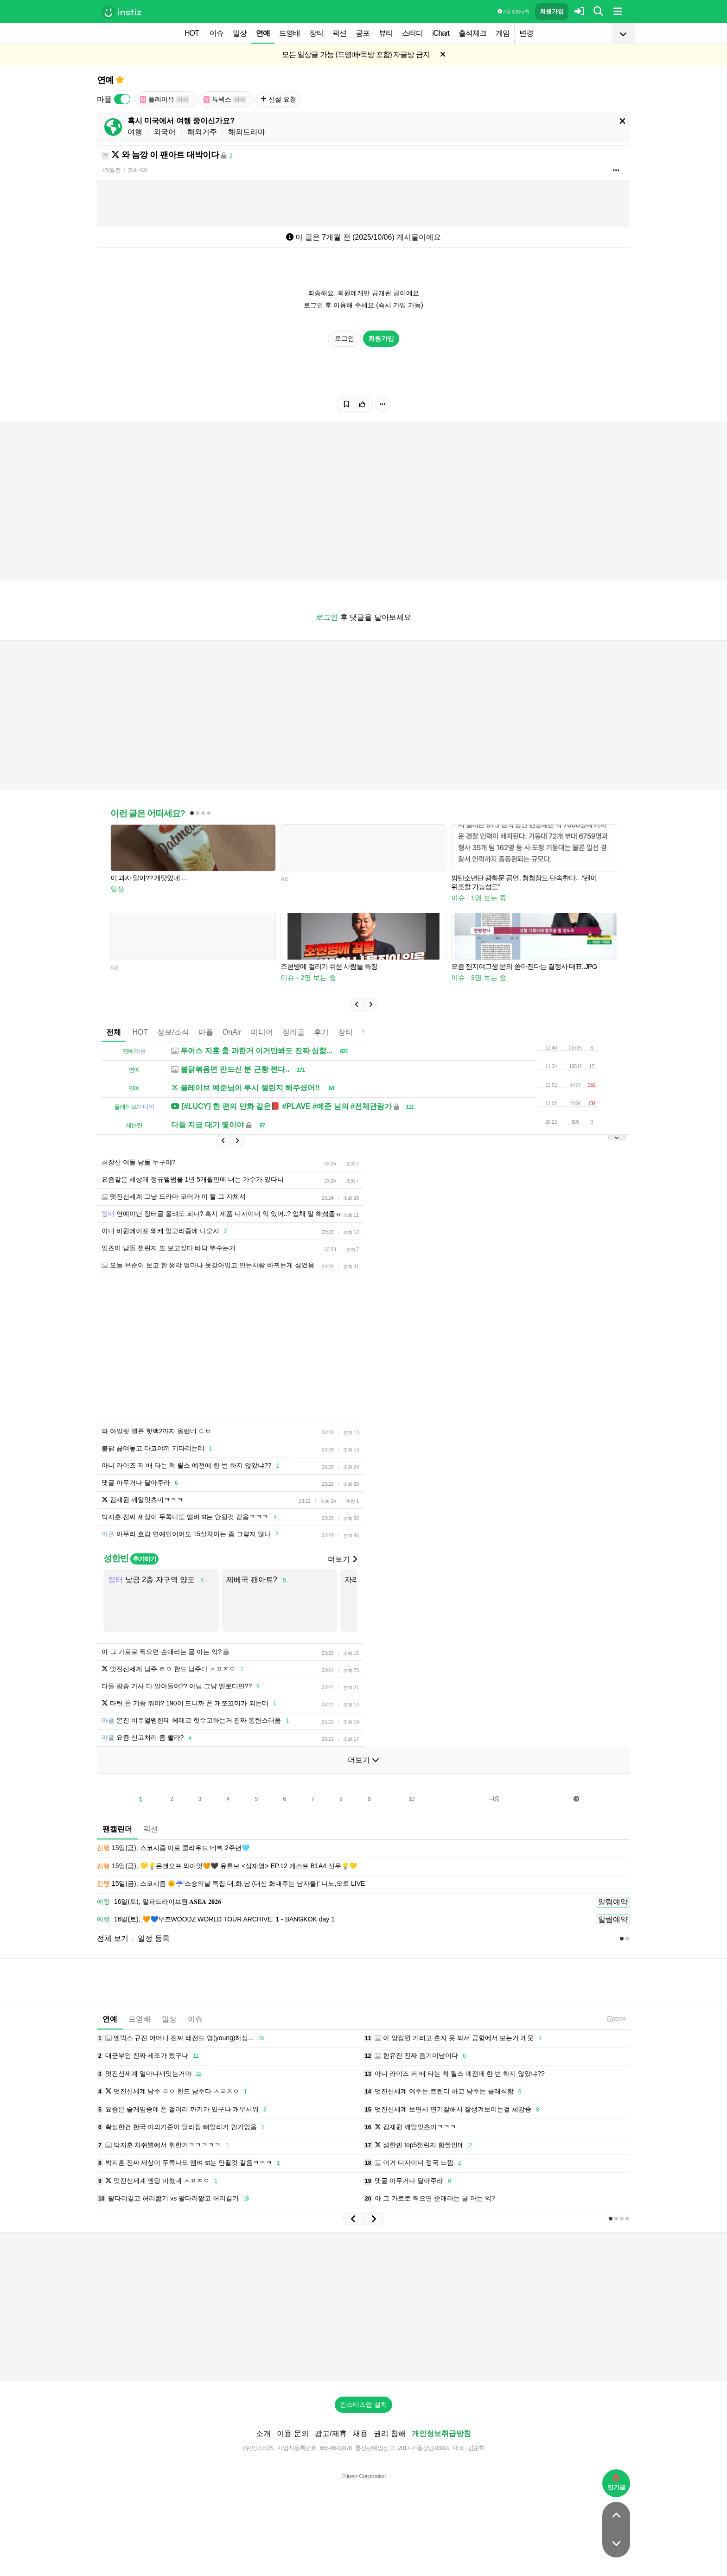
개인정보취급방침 (441, 2433)
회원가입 (552, 11)
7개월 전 (111, 170)
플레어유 (164, 99)
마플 (205, 1032)
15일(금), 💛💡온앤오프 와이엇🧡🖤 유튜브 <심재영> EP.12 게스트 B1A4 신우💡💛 (227, 1866)
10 (411, 1799)
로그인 (344, 338)
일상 (240, 33)
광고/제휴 (330, 2433)
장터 (316, 33)
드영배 (289, 33)
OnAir (232, 1032)
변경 (526, 33)
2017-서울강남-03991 (423, 2447)
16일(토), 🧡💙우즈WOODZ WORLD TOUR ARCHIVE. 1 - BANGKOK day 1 (216, 1919)
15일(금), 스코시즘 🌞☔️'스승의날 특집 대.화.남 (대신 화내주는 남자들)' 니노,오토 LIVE (231, 1884)
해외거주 (202, 132)
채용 (360, 2433)
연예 (263, 33)
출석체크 (472, 33)
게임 (503, 33)
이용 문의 (292, 2433)
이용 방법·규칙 (513, 11)
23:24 (616, 2019)
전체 (113, 1032)
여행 (135, 132)
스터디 (412, 33)
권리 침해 (389, 2433)
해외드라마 (246, 132)
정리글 (293, 1032)
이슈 (216, 33)
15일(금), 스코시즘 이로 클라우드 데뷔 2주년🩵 (173, 1848)
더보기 (342, 1559)
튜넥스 (225, 99)
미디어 (262, 1032)
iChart (440, 33)
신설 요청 (278, 99)
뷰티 (386, 33)
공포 (363, 33)
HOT (192, 33)
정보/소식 (173, 1032)
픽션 (339, 33)
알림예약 (613, 1902)
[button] (357, 1004)
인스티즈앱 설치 (363, 2404)
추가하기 (144, 1559)
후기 (321, 1032)
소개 (263, 2433)
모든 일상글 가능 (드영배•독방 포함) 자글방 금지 (356, 54)
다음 (494, 1798)
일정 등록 (153, 1938)
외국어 (164, 132)
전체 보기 (112, 1938)
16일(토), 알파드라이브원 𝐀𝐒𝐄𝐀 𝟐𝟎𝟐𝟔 (159, 1902)
